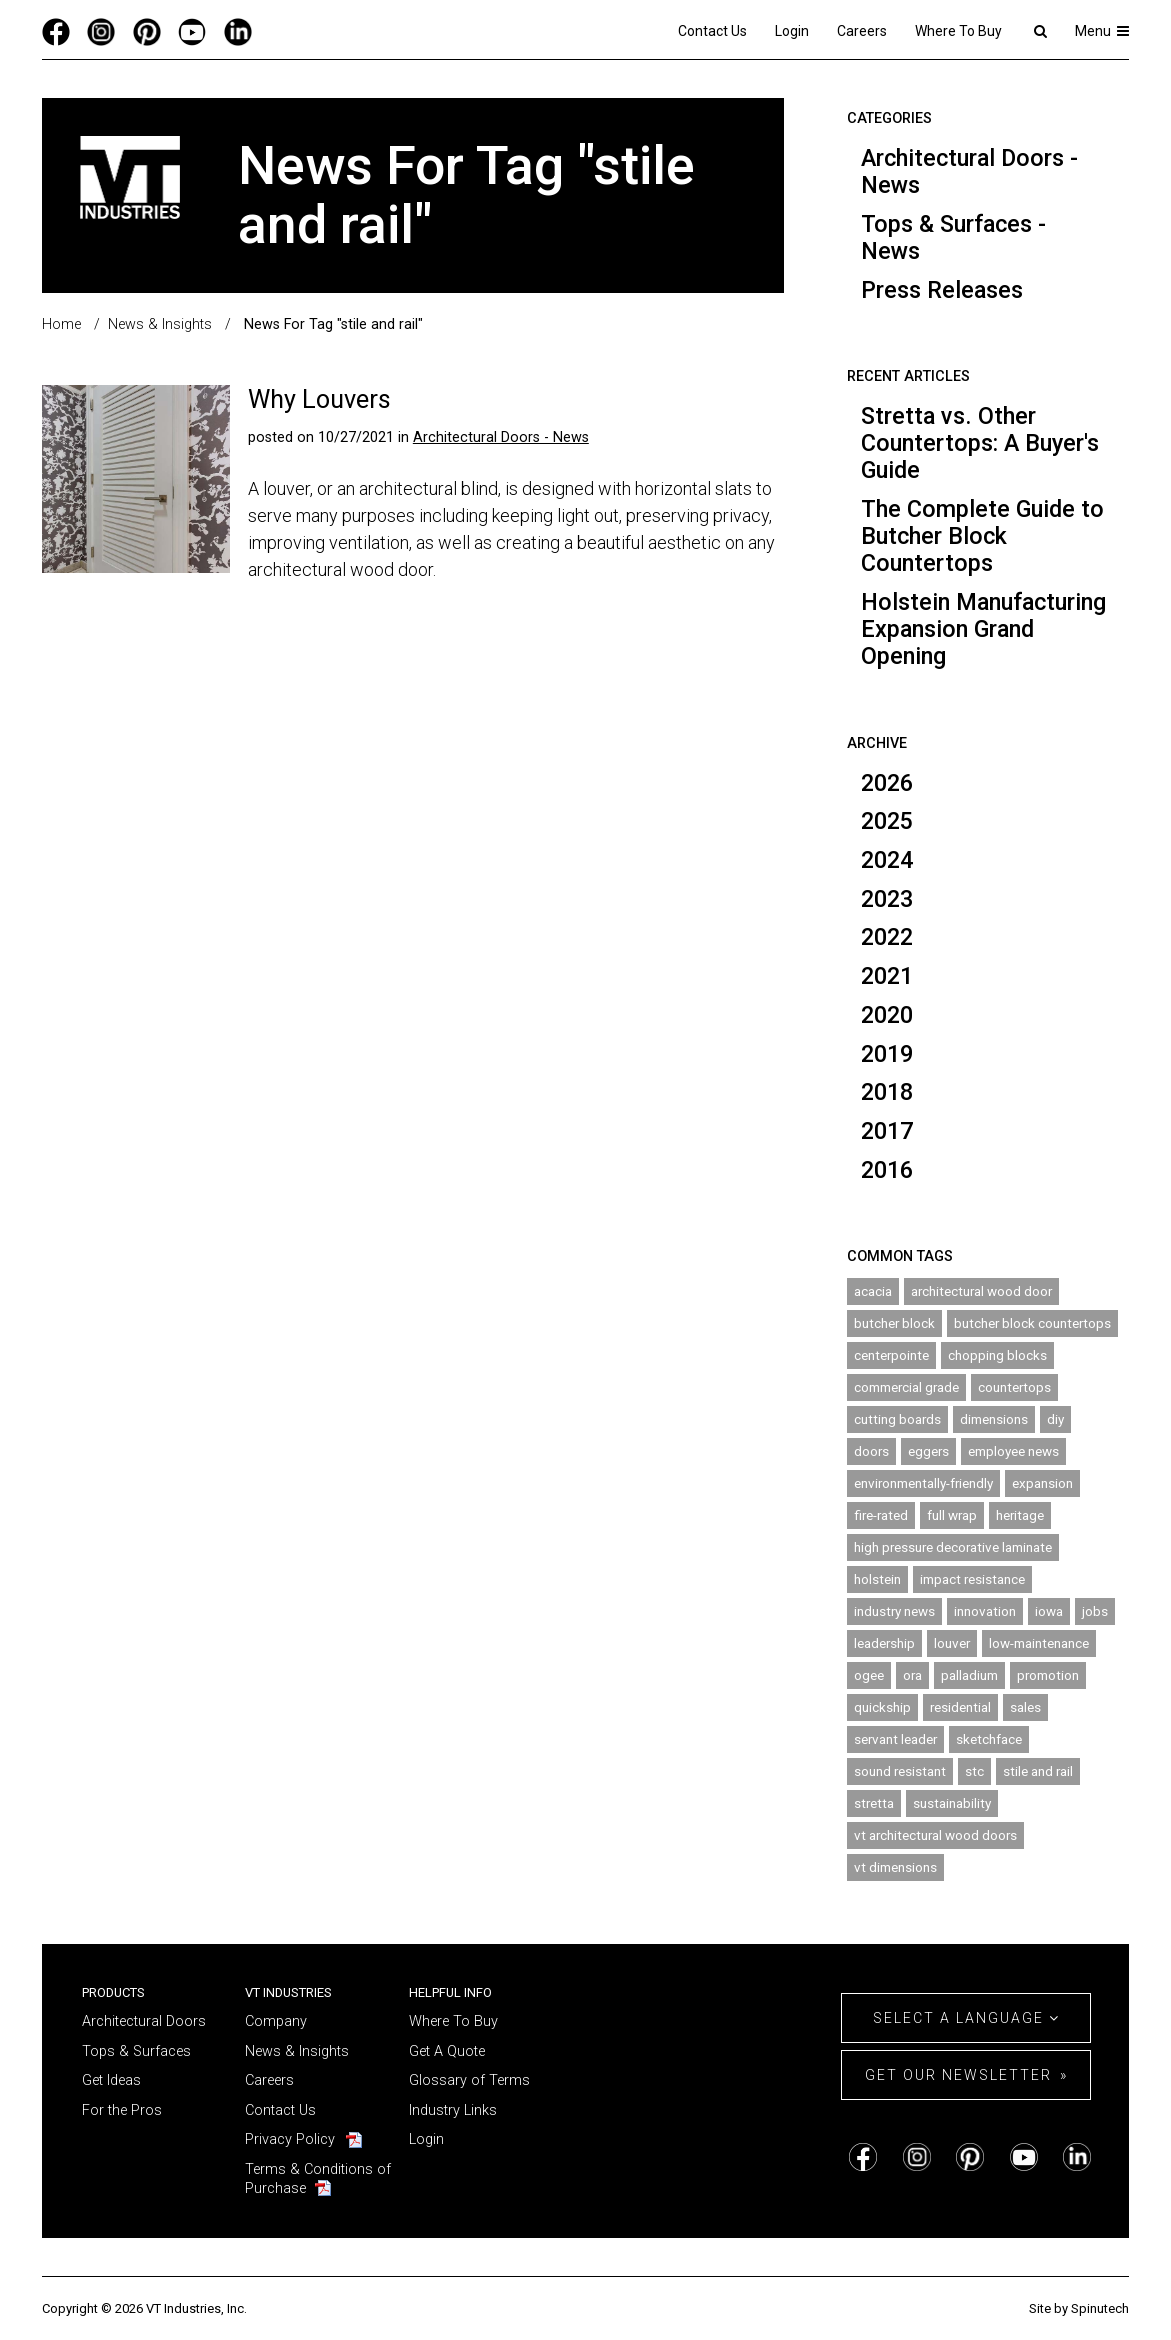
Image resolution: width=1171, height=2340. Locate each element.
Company (276, 2021)
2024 (887, 860)
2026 (887, 783)
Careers (862, 31)
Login (792, 31)
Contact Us (712, 31)
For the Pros (122, 2110)
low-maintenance (1039, 1643)
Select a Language (966, 2018)
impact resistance (972, 1579)
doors (871, 1451)
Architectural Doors (144, 2021)
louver (952, 1643)
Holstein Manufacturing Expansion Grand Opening (983, 629)
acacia (873, 1291)
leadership (884, 1643)
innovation (985, 1611)
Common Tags (900, 1256)
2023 (887, 899)
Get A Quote (447, 2051)
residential (960, 1707)
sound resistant (900, 1771)
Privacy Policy (290, 2139)
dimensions (994, 1419)
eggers (928, 1451)
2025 (887, 821)
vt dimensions (895, 1867)
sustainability (952, 1803)
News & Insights (297, 2051)
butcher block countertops (1032, 1323)
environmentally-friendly (923, 1483)
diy (1055, 1419)
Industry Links (453, 2110)
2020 (887, 1015)
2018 (887, 1092)
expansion (1042, 1483)
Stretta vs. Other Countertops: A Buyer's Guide (980, 443)
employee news (1013, 1451)
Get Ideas (111, 2080)
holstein (877, 1579)
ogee (869, 1675)
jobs (1095, 1611)
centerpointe (891, 1355)
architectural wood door (981, 1291)
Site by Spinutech (1079, 2308)
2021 (887, 976)
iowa (1049, 1611)
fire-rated (881, 1515)
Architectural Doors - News (969, 171)
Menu (1102, 31)
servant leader (895, 1739)
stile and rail (1038, 1771)
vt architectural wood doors (935, 1835)
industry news (894, 1611)
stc (974, 1771)
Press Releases (942, 290)
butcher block (894, 1323)
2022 (887, 937)
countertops (1014, 1387)
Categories (889, 118)
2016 (887, 1170)
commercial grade (906, 1387)
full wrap (952, 1515)
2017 (887, 1131)
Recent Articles (908, 376)
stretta (874, 1803)
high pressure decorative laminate (953, 1547)
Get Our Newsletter (958, 2075)
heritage (1020, 1515)
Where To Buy (958, 31)
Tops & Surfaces (136, 2051)
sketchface (989, 1739)
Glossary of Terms (469, 2080)
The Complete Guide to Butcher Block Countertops (982, 536)
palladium (969, 1675)
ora (912, 1675)
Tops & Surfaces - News (953, 237)
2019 (887, 1054)
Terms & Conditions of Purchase (318, 2179)
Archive (877, 743)
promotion (1048, 1675)
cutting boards (897, 1419)
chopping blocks (997, 1355)
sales (1025, 1707)
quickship (882, 1707)
